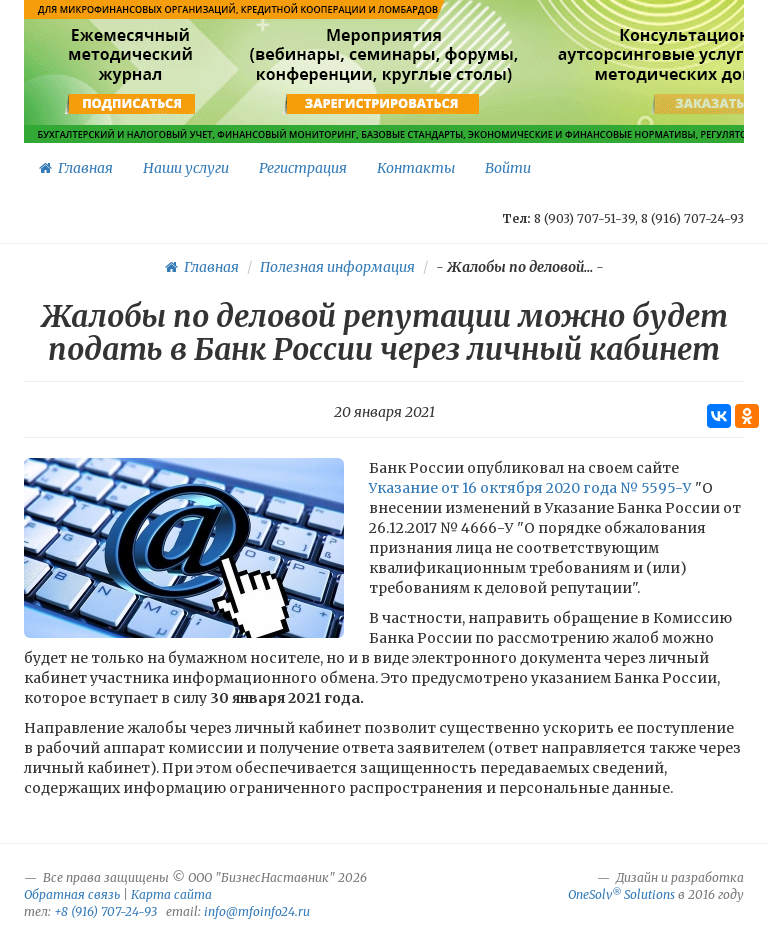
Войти (508, 168)
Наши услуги (186, 168)
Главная (76, 168)
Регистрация (303, 168)
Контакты (416, 168)
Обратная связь (72, 894)
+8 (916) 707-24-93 (105, 911)
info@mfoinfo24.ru (257, 911)
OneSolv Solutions (621, 894)
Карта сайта (171, 894)
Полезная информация (337, 267)
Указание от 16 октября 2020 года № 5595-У (530, 488)
